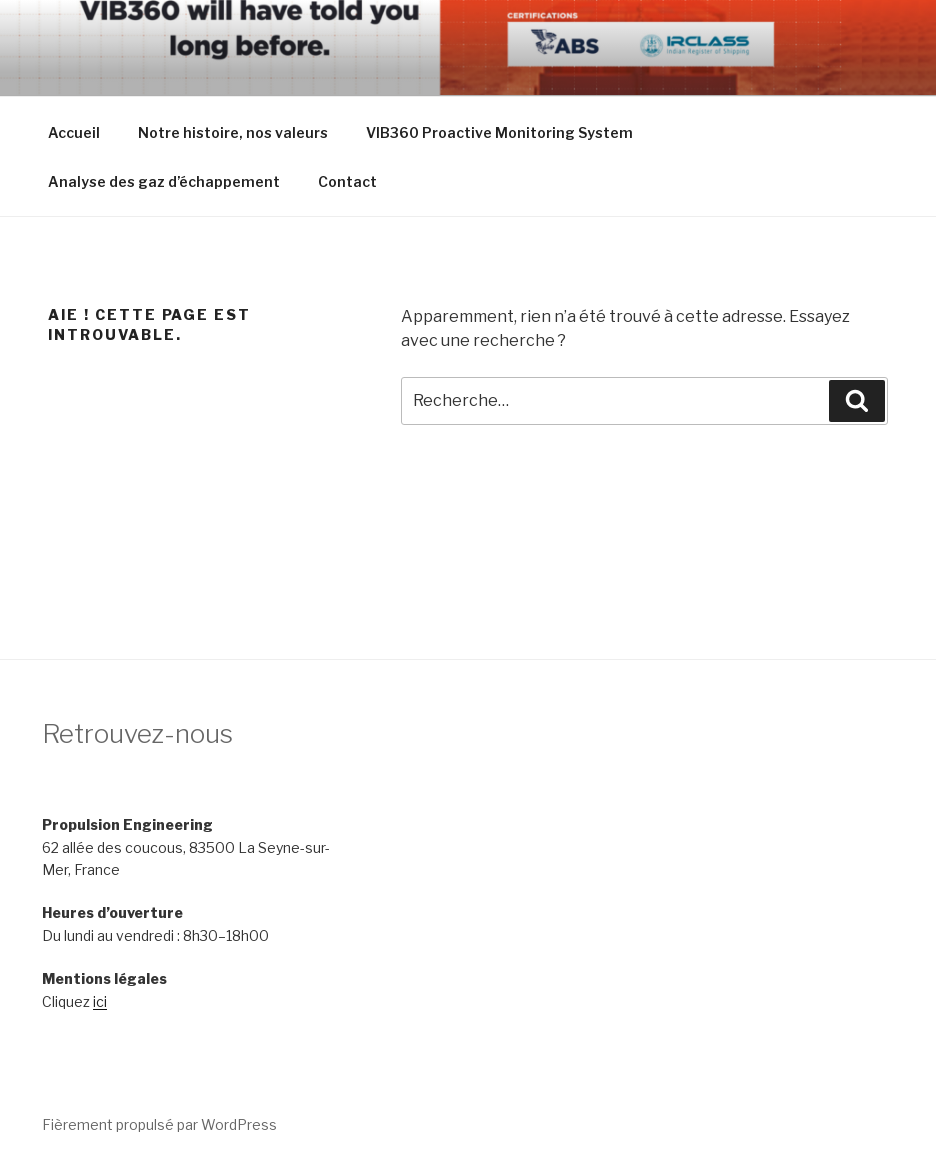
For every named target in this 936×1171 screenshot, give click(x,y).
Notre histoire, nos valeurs (233, 132)
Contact (347, 181)
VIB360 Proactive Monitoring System (499, 132)
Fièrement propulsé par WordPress (159, 1124)
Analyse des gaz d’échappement (164, 181)
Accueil (74, 132)
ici (100, 1001)
